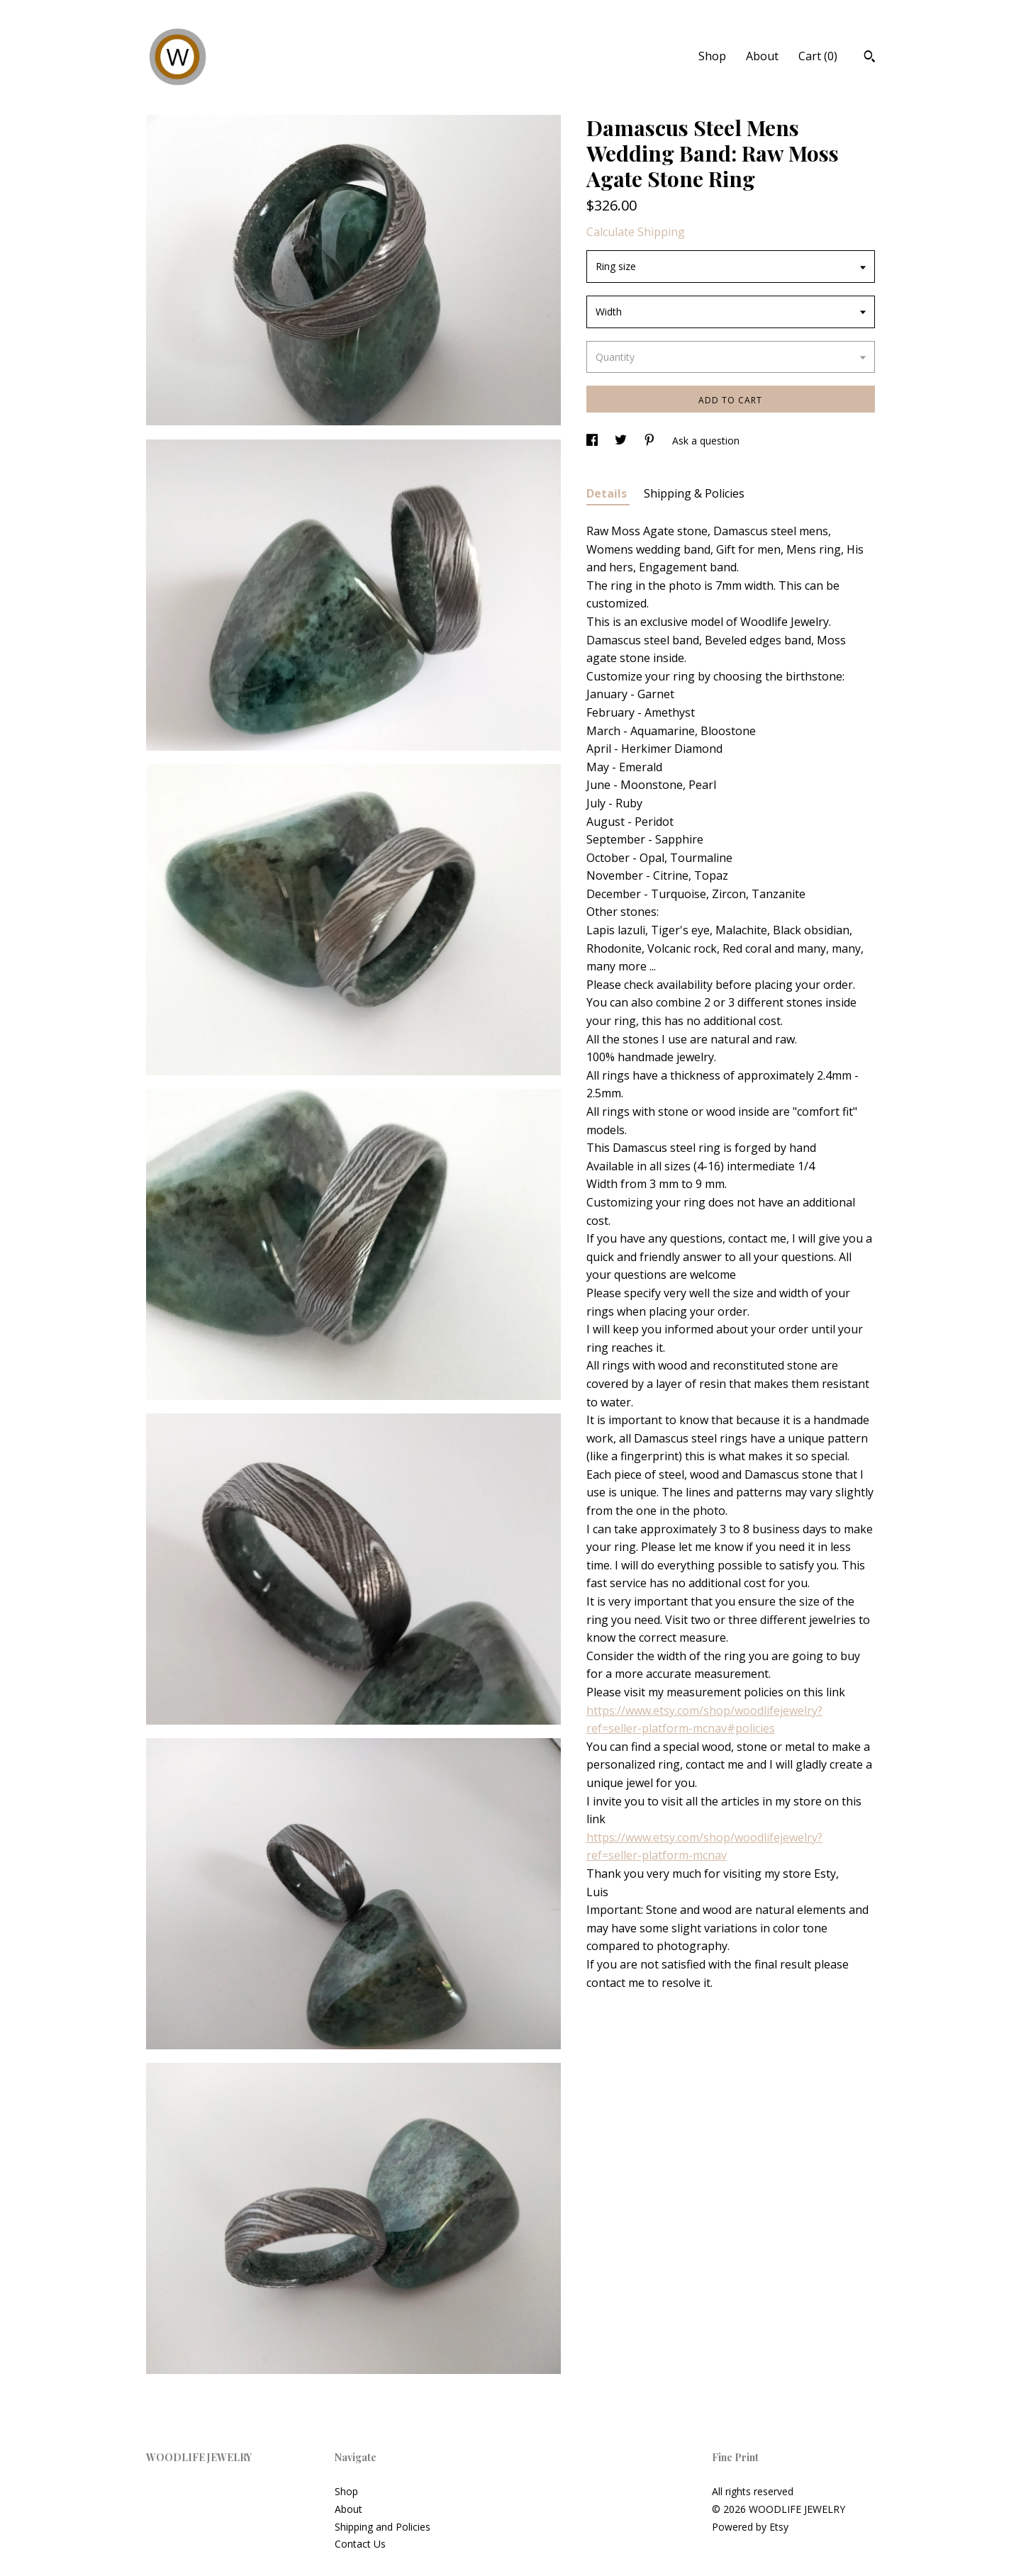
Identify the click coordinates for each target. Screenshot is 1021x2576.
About (762, 56)
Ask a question (706, 440)
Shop (712, 56)
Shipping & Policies (694, 493)
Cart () (817, 56)
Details (608, 493)
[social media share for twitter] (622, 440)
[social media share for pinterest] (651, 440)
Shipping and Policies (382, 2526)
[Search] (869, 58)
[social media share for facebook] (593, 440)
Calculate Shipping (635, 232)
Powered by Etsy (750, 2526)
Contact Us (360, 2543)
